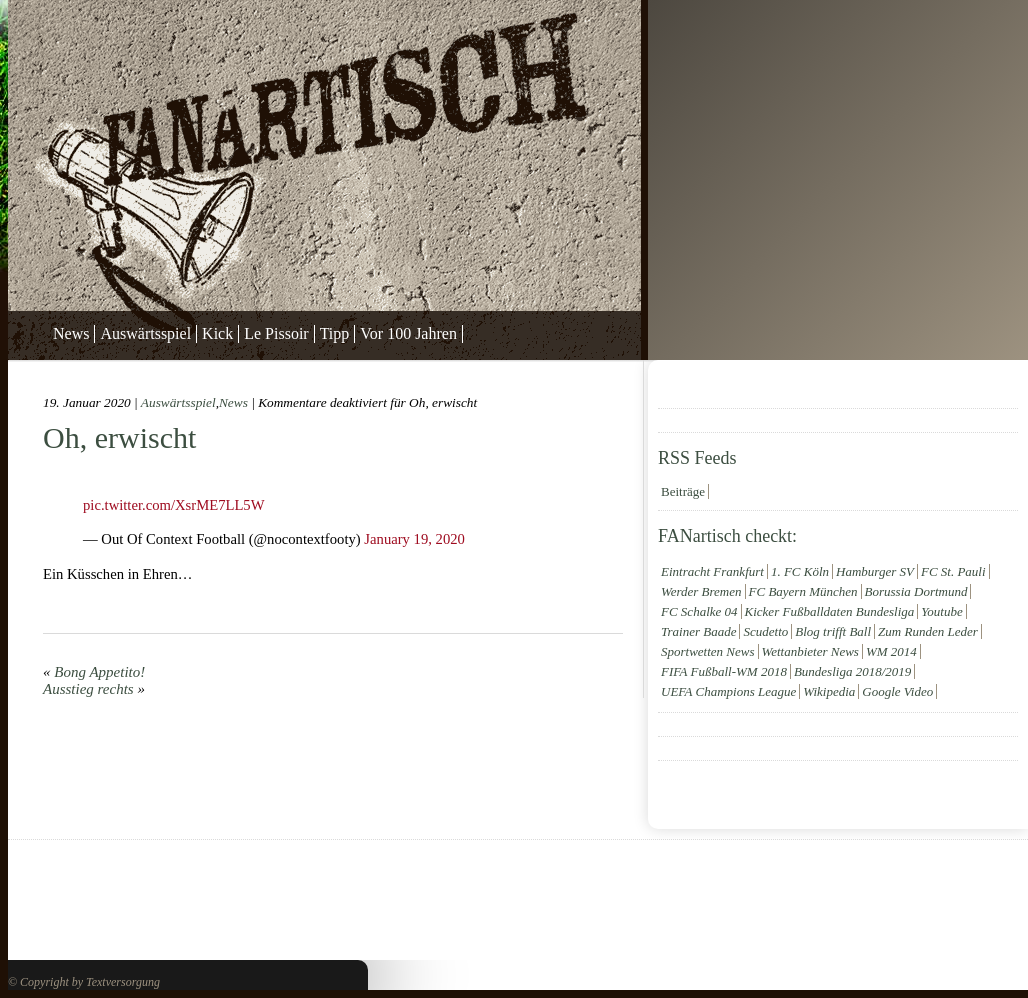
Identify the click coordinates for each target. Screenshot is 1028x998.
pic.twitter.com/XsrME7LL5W (174, 505)
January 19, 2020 (414, 539)
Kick (217, 333)
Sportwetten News (708, 651)
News (71, 333)
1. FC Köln (800, 571)
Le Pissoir (276, 333)
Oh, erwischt (119, 437)
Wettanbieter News (810, 651)
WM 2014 (891, 651)
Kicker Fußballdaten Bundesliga (830, 611)
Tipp (335, 333)
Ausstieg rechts (88, 689)
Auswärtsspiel (145, 333)
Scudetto (765, 631)
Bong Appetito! (99, 672)
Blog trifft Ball (833, 631)
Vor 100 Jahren (408, 333)
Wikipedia (829, 691)
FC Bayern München (803, 591)
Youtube (941, 611)
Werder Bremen (701, 591)
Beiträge (683, 491)
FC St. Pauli (953, 571)
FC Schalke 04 (699, 611)
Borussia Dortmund (916, 591)
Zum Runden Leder (928, 631)
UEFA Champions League (728, 691)
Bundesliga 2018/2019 (852, 671)
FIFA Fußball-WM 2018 (724, 671)
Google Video (897, 691)
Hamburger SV (875, 571)
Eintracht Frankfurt (712, 571)
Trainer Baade (698, 631)
